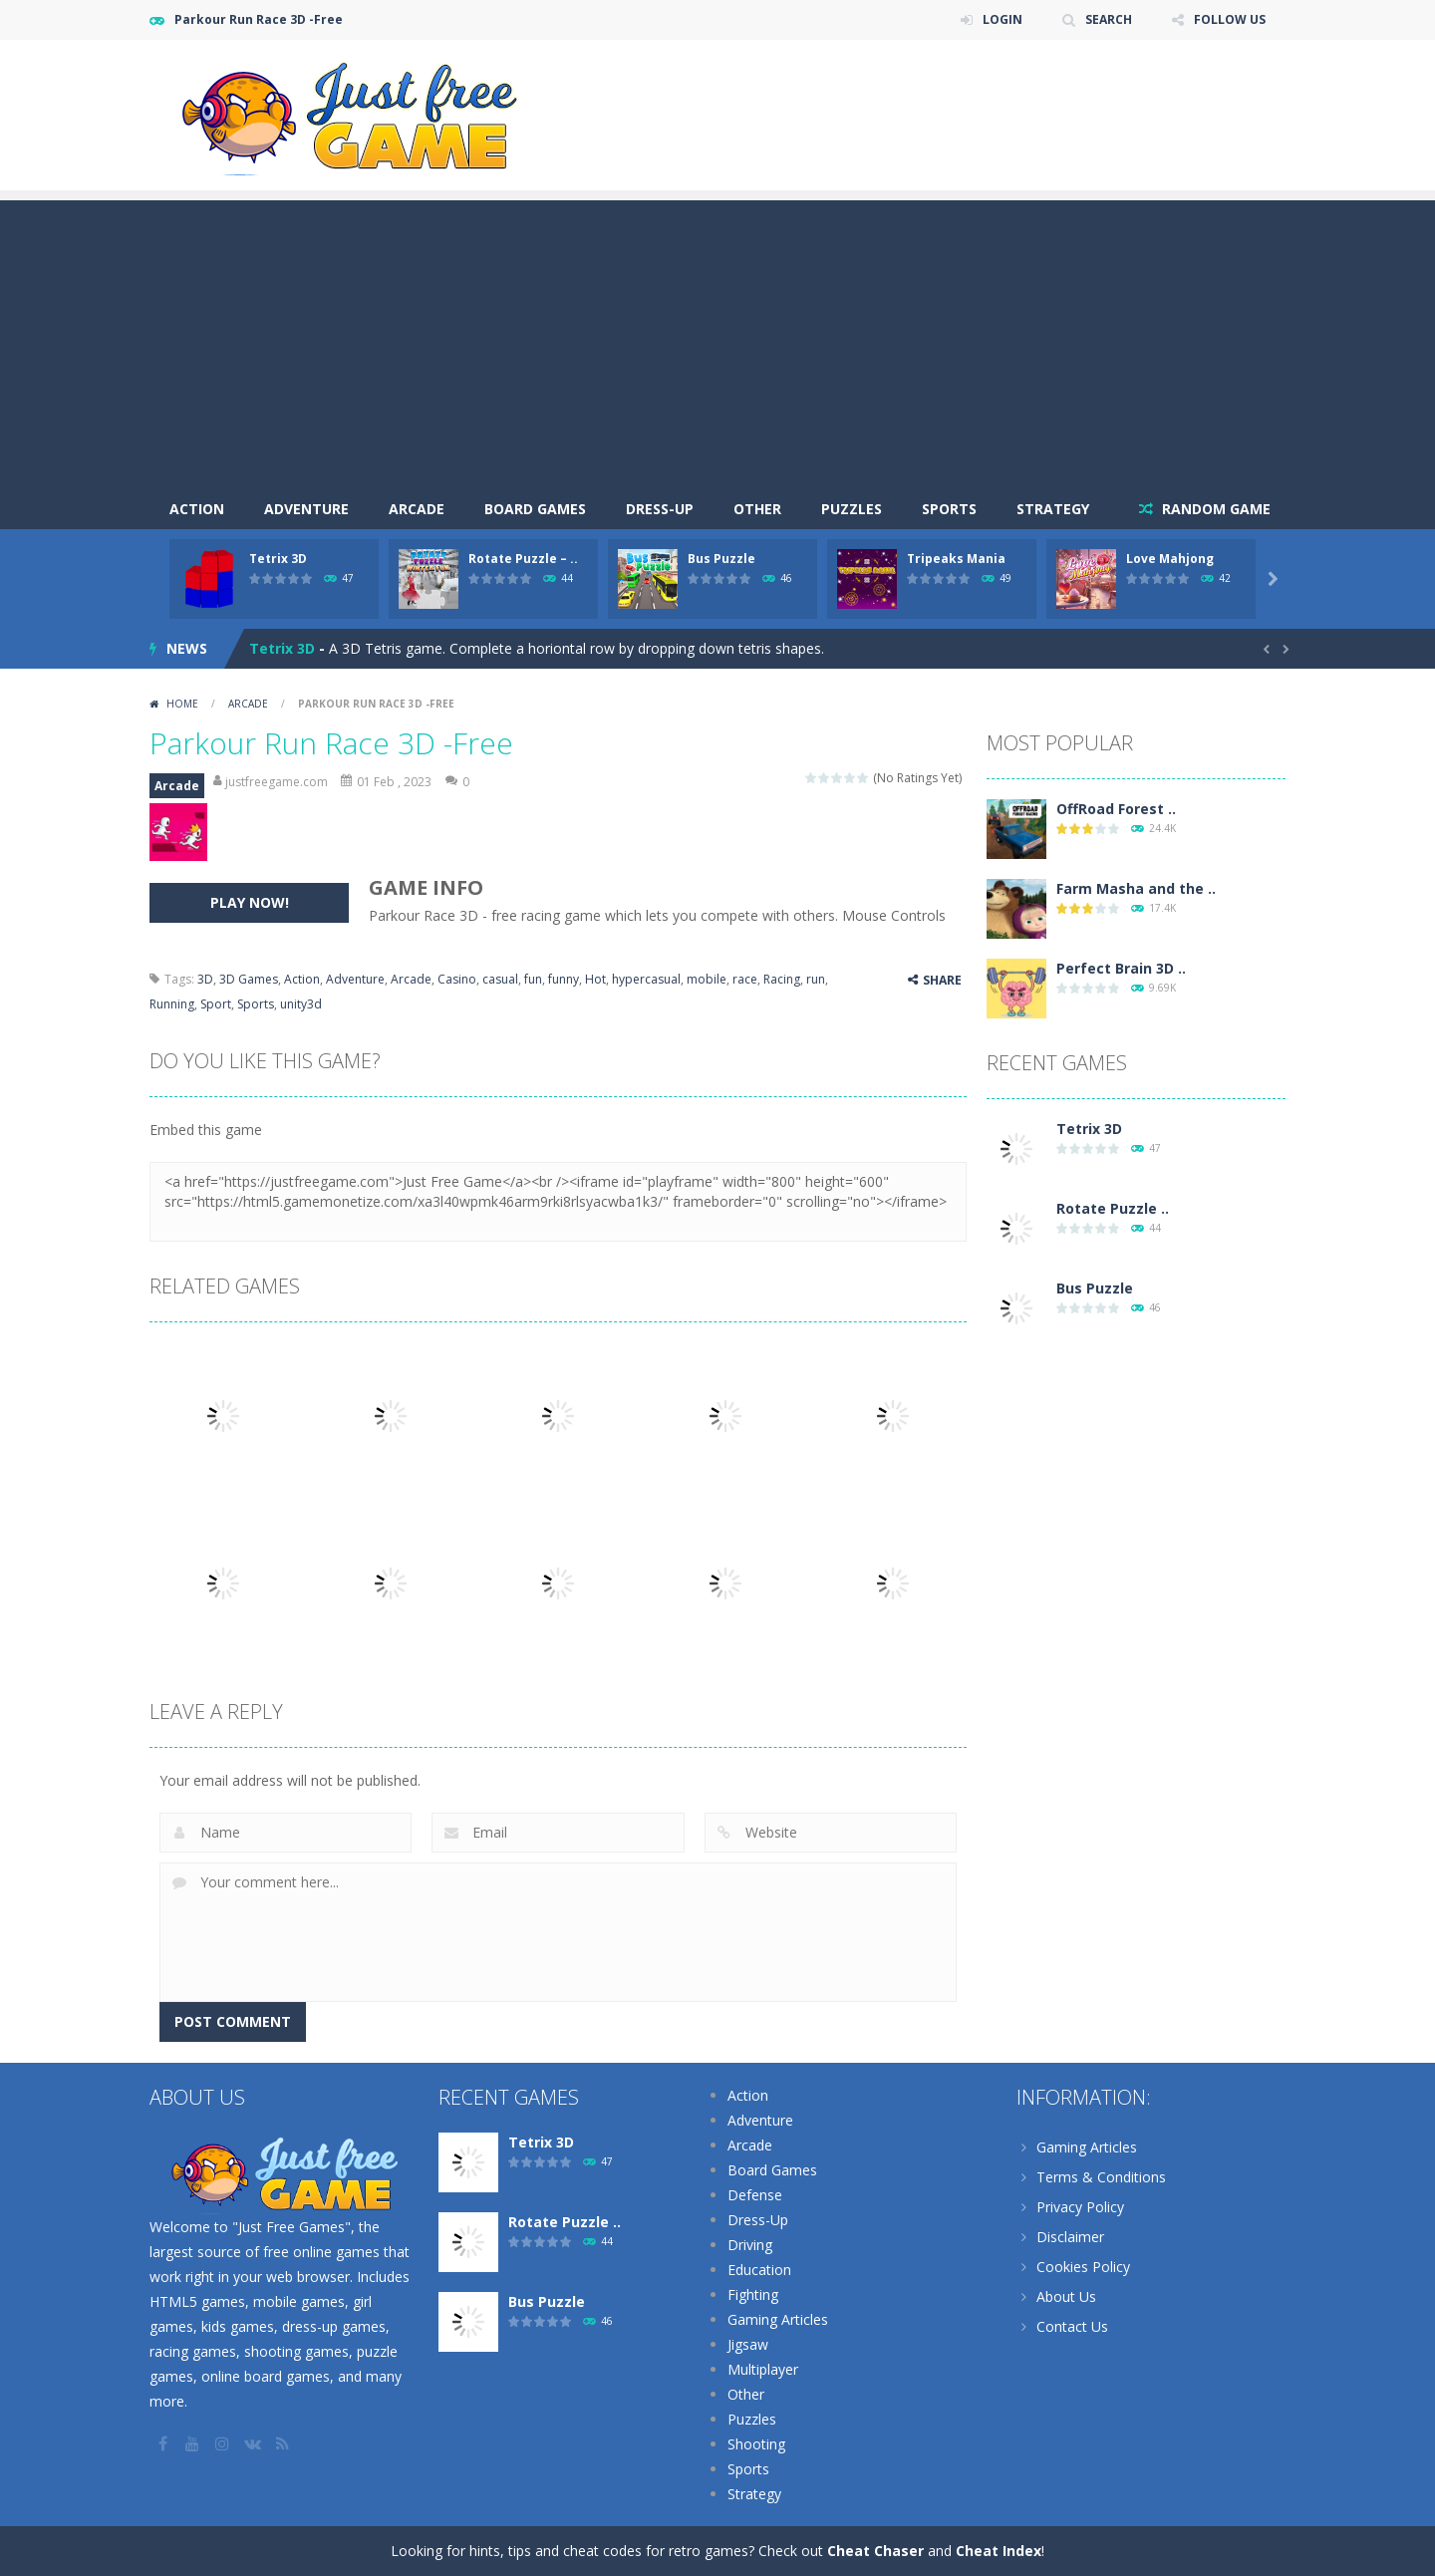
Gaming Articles (777, 2319)
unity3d (301, 1004)
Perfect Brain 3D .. (1121, 968)
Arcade (416, 508)
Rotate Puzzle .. (1112, 1208)
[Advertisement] (717, 339)
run (815, 979)
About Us (1066, 2296)
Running (171, 1004)
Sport (215, 1004)
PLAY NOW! (249, 902)
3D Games (248, 979)
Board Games (535, 508)
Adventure (306, 508)
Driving (749, 2244)
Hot (595, 979)
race (744, 979)
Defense (754, 2194)
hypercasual (646, 979)
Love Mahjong (1170, 558)
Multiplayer (762, 2369)
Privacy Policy (1080, 2206)
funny (563, 979)
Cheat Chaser (875, 2550)
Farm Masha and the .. (1136, 888)
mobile (706, 979)
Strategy (1052, 508)
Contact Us (1072, 2326)
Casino (456, 979)
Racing (781, 979)
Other (757, 508)
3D (205, 979)
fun (533, 979)
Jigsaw (747, 2344)
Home (182, 704)
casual (500, 979)
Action (196, 508)
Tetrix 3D (278, 558)
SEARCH (1108, 19)
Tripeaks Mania (956, 558)
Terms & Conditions (1101, 2176)
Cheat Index (998, 2550)
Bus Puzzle (721, 558)
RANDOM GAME (1214, 508)
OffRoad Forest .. (1116, 808)
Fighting (752, 2294)
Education (759, 2269)
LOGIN (1002, 19)
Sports (949, 508)
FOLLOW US (1230, 19)
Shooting (756, 2443)
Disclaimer (1070, 2236)
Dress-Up (660, 508)
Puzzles (851, 508)
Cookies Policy (1083, 2266)
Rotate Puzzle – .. (523, 558)
